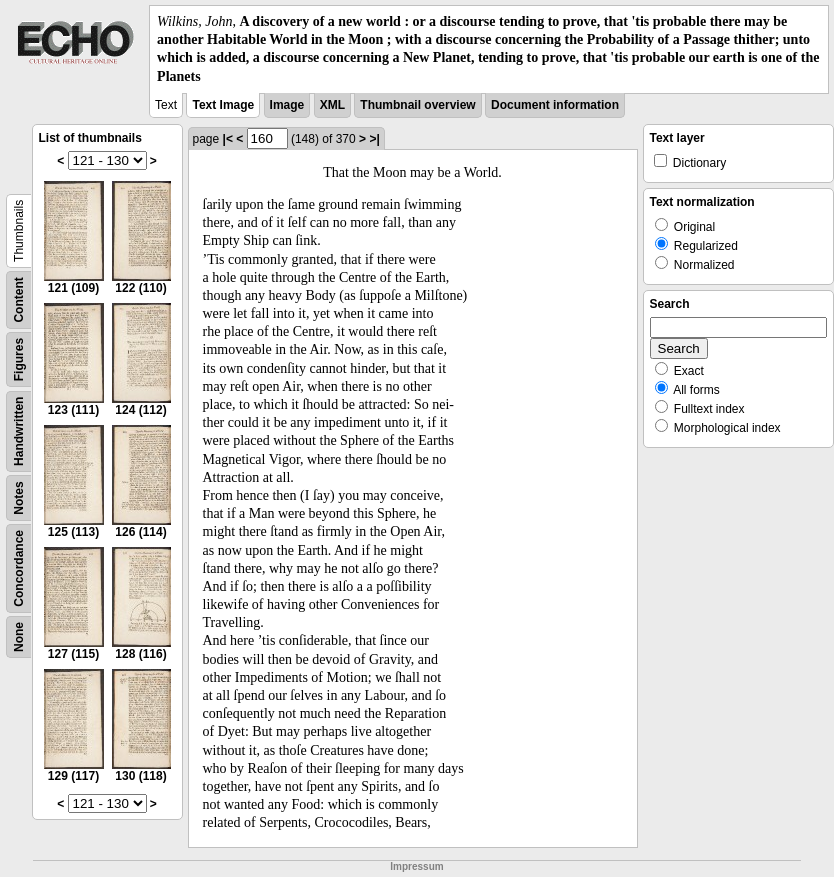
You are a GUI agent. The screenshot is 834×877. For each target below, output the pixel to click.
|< (228, 139)
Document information (555, 105)
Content (19, 299)
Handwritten (19, 430)
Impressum (416, 866)
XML (332, 105)
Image (287, 105)
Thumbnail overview (417, 105)
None (19, 637)
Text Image (223, 105)
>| (374, 139)
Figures (19, 359)
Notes (19, 497)
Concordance (19, 568)
